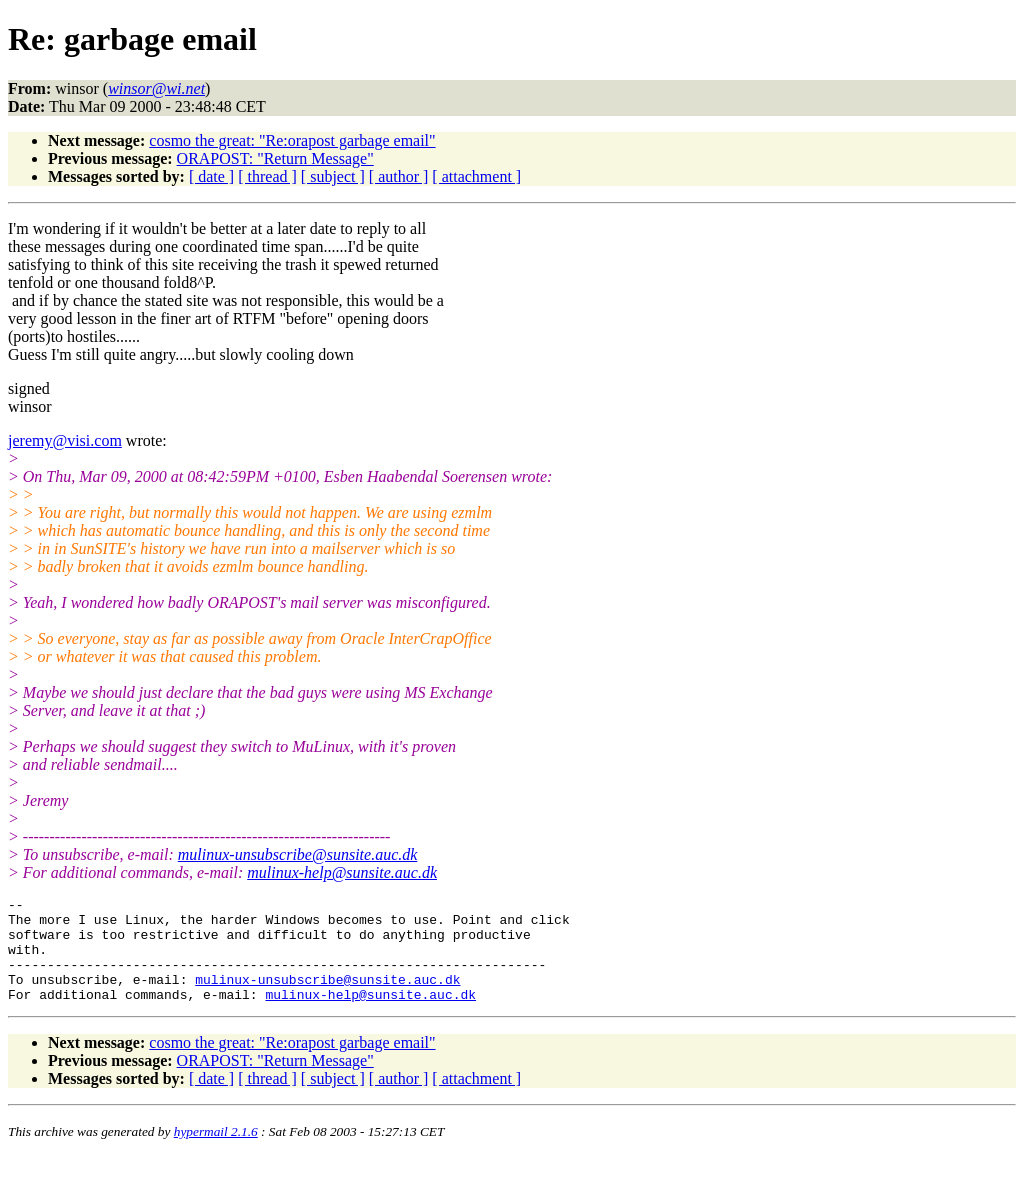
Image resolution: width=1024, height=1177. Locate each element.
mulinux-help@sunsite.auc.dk (342, 872)
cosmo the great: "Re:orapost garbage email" (292, 140)
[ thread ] (267, 176)
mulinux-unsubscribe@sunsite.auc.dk (298, 854)
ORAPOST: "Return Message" (275, 158)
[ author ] (399, 176)
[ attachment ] (476, 176)
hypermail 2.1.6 (216, 1152)
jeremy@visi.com (65, 440)
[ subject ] (333, 176)
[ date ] (211, 176)
